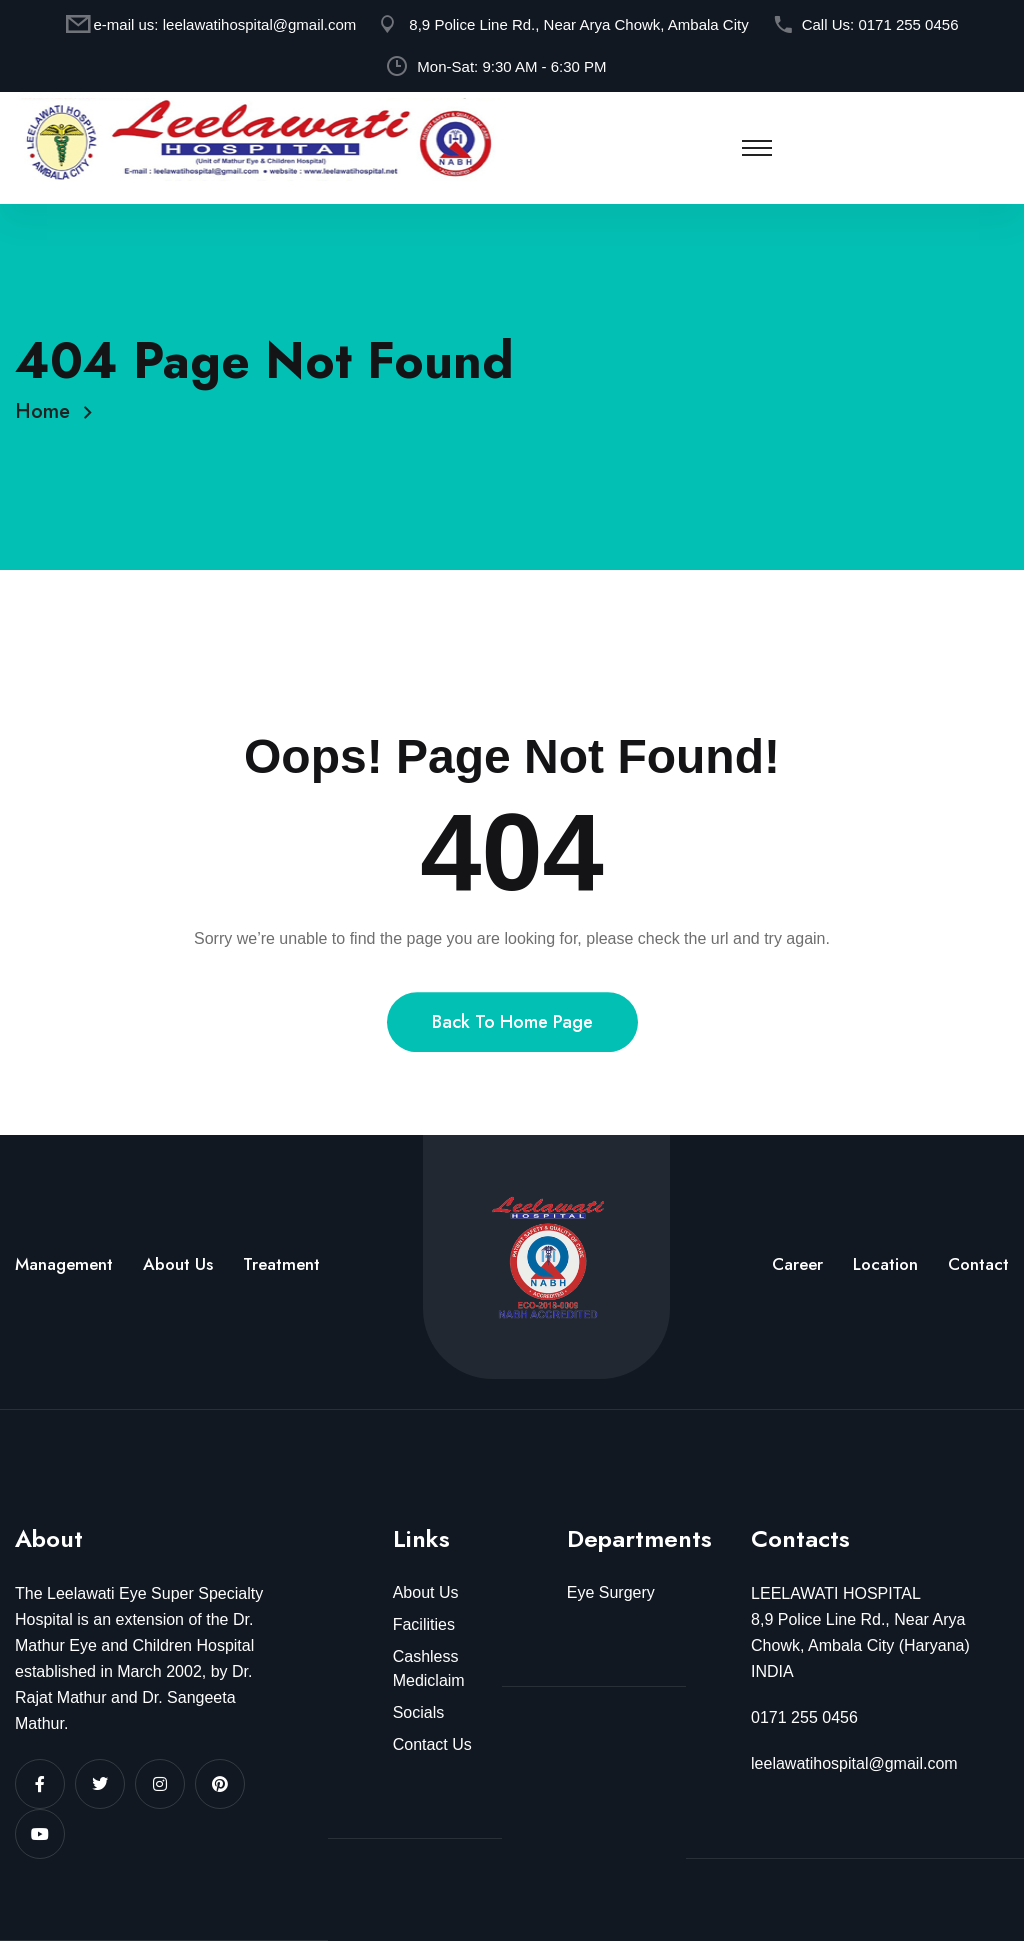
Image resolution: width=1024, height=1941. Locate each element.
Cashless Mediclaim (429, 1668)
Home (48, 411)
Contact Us (432, 1744)
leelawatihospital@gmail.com (260, 24)
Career (797, 1264)
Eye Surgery (611, 1592)
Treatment (281, 1264)
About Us (178, 1264)
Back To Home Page (512, 1049)
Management (64, 1264)
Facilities (424, 1624)
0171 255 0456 (908, 24)
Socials (419, 1712)
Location (885, 1264)
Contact (978, 1264)
